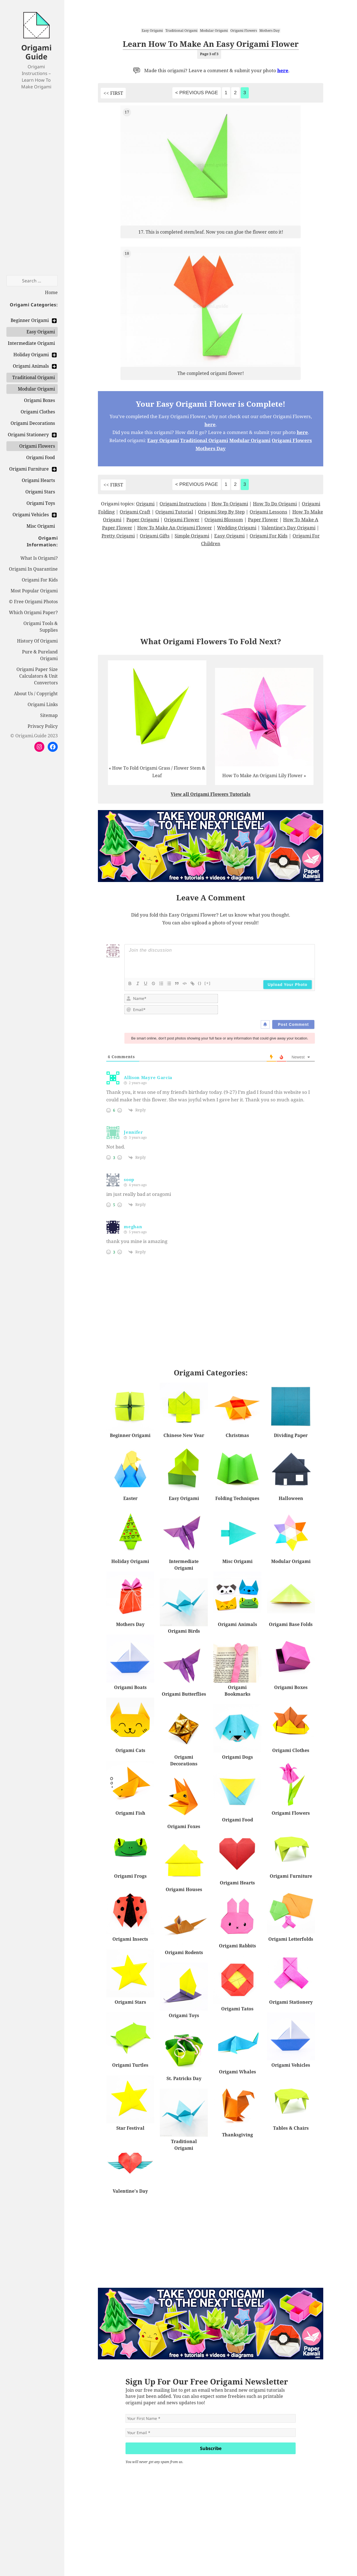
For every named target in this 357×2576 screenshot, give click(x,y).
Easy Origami (152, 30)
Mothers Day (269, 30)
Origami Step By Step (221, 511)
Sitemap (49, 715)
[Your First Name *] (211, 2418)
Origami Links (43, 704)
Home (51, 292)
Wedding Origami (236, 527)
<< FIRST (113, 93)
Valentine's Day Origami (288, 527)
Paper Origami (142, 519)
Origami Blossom (223, 519)
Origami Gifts (155, 535)
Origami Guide (36, 52)
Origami (145, 503)
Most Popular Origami (34, 591)
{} (200, 983)
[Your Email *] (211, 2432)
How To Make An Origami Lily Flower (262, 775)
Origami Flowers (243, 30)
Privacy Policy (43, 726)
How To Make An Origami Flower (174, 527)
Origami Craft (135, 511)
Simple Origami (192, 535)
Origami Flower (181, 519)
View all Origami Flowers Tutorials (210, 794)
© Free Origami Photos (33, 601)
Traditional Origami (181, 30)
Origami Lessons (268, 511)
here (282, 70)
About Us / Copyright (36, 693)
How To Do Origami (275, 503)
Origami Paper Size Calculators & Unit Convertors (37, 676)
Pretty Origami (118, 535)
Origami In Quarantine (33, 569)
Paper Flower (263, 519)
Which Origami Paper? (33, 612)
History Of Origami (37, 641)
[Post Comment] (293, 1024)
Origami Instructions (183, 503)
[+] (207, 983)
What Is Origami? (39, 558)
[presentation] (277, 1004)
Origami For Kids (40, 580)
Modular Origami (214, 30)
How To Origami (229, 503)
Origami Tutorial (174, 511)
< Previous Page (196, 92)
